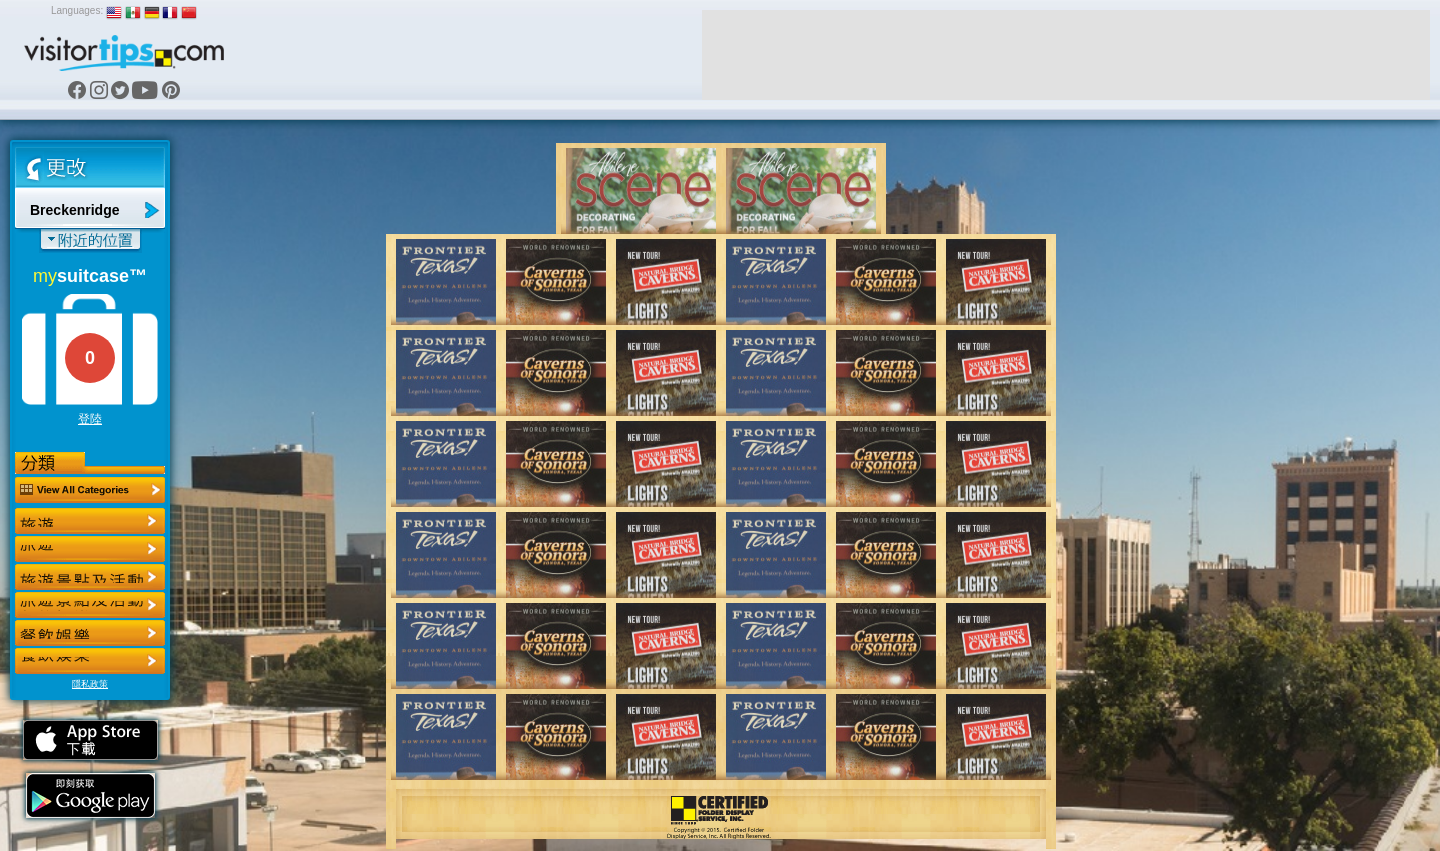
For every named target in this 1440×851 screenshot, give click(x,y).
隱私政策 (90, 684)
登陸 (90, 419)
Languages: (77, 10)
